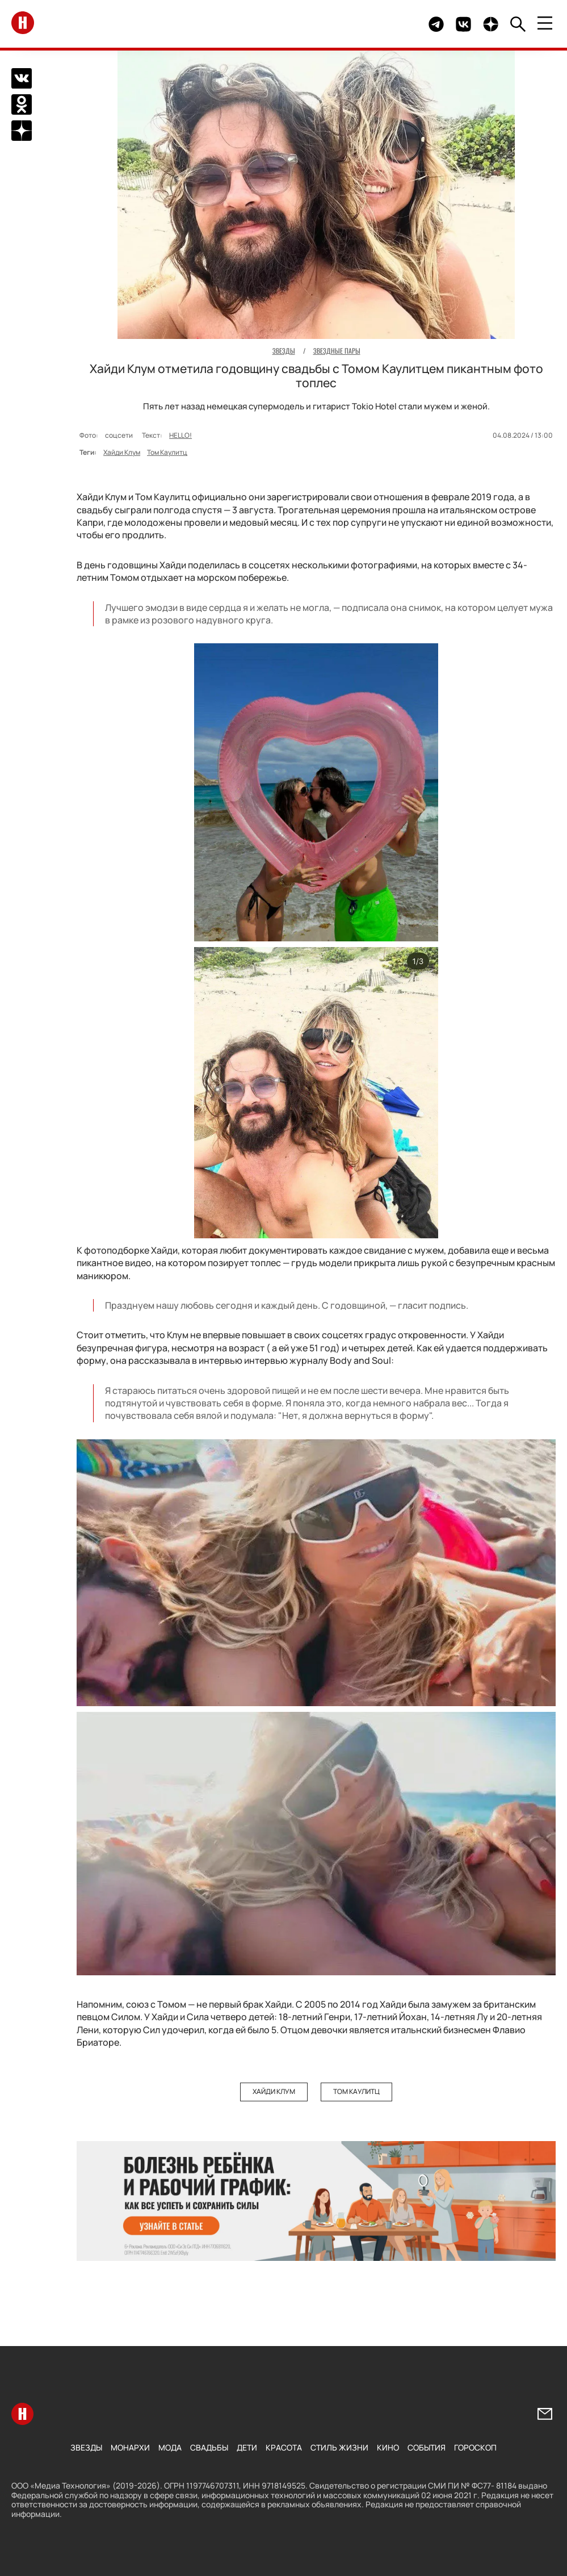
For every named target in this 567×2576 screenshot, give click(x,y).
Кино (388, 2447)
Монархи (130, 2447)
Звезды (86, 2447)
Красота (284, 2447)
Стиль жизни (339, 2447)
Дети (247, 2447)
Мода (170, 2447)
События (427, 2447)
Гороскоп (475, 2447)
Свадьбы (209, 2447)
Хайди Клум (121, 452)
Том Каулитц (167, 452)
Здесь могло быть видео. (393, 24)
